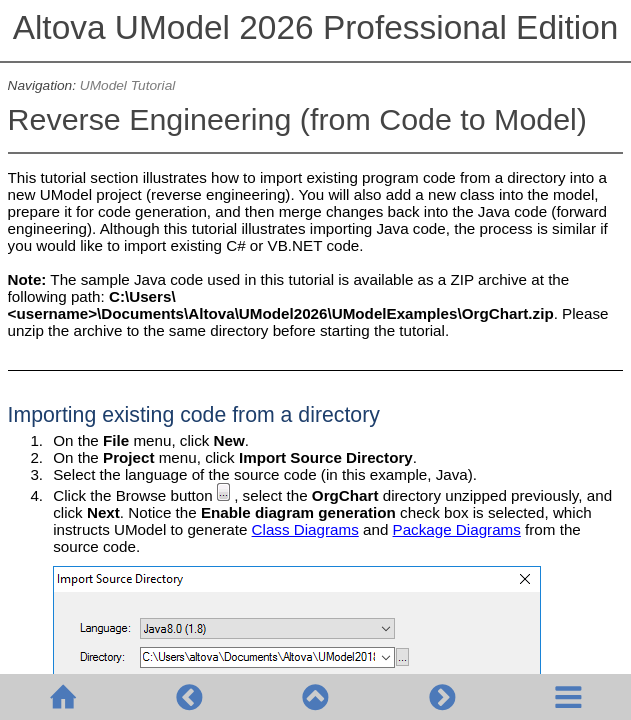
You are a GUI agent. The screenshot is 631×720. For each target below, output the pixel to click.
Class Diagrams (305, 529)
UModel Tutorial (127, 85)
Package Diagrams (457, 529)
